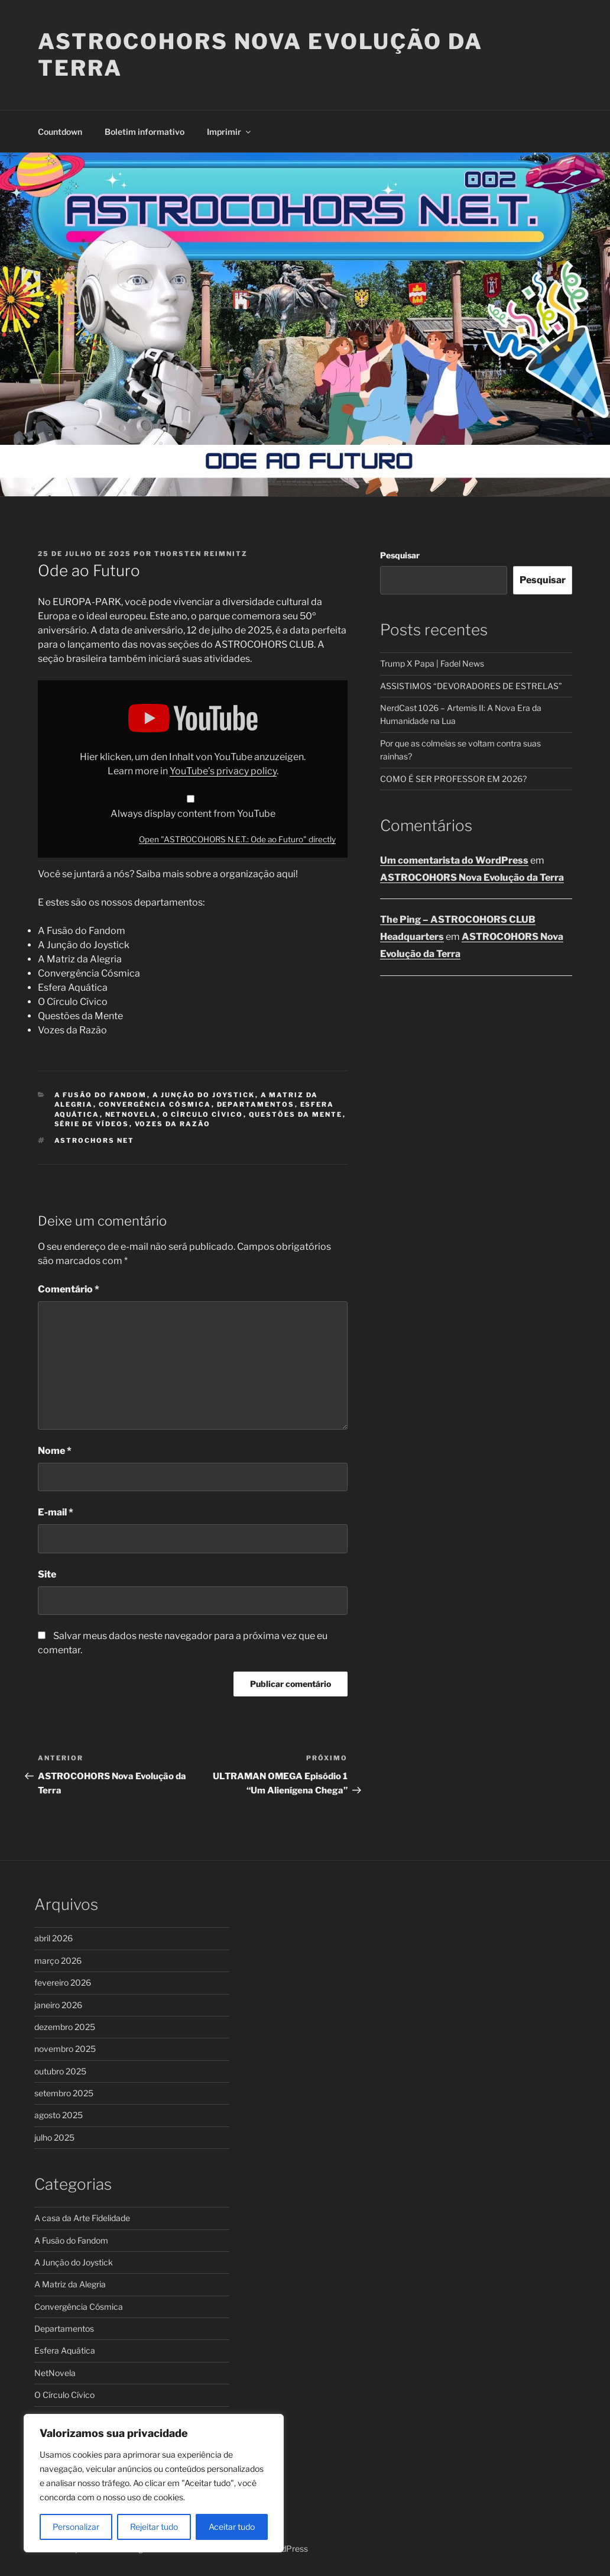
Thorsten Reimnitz (201, 554)
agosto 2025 (58, 2115)
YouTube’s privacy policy (223, 771)
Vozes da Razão (173, 1124)
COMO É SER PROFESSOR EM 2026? (453, 779)
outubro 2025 (60, 2071)
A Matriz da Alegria (70, 2284)
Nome (55, 1450)
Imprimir (229, 132)
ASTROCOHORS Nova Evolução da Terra (472, 877)
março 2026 (58, 1961)
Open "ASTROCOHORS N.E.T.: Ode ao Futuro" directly (237, 839)
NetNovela (131, 1114)
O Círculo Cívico (203, 1114)
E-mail (55, 1512)
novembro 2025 (65, 2049)
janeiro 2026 (58, 2005)
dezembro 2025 (64, 2027)
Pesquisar (400, 555)
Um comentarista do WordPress (454, 860)
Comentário (68, 1289)
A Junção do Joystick (203, 1095)
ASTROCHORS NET (94, 1140)
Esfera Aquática (64, 2350)
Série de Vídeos (91, 1124)
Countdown (60, 132)
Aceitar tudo (232, 2527)
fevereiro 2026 (62, 1982)
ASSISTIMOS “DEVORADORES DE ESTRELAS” (471, 686)
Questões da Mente (296, 1114)
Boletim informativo (144, 132)
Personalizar (76, 2527)
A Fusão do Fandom (100, 1095)
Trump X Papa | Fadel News (432, 663)
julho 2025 (54, 2137)
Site (47, 1574)
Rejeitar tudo (154, 2527)
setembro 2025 (63, 2093)
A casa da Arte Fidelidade (82, 2218)
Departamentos (256, 1104)
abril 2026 (53, 1938)
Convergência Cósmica (155, 1104)
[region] (154, 2483)
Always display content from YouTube (193, 813)
